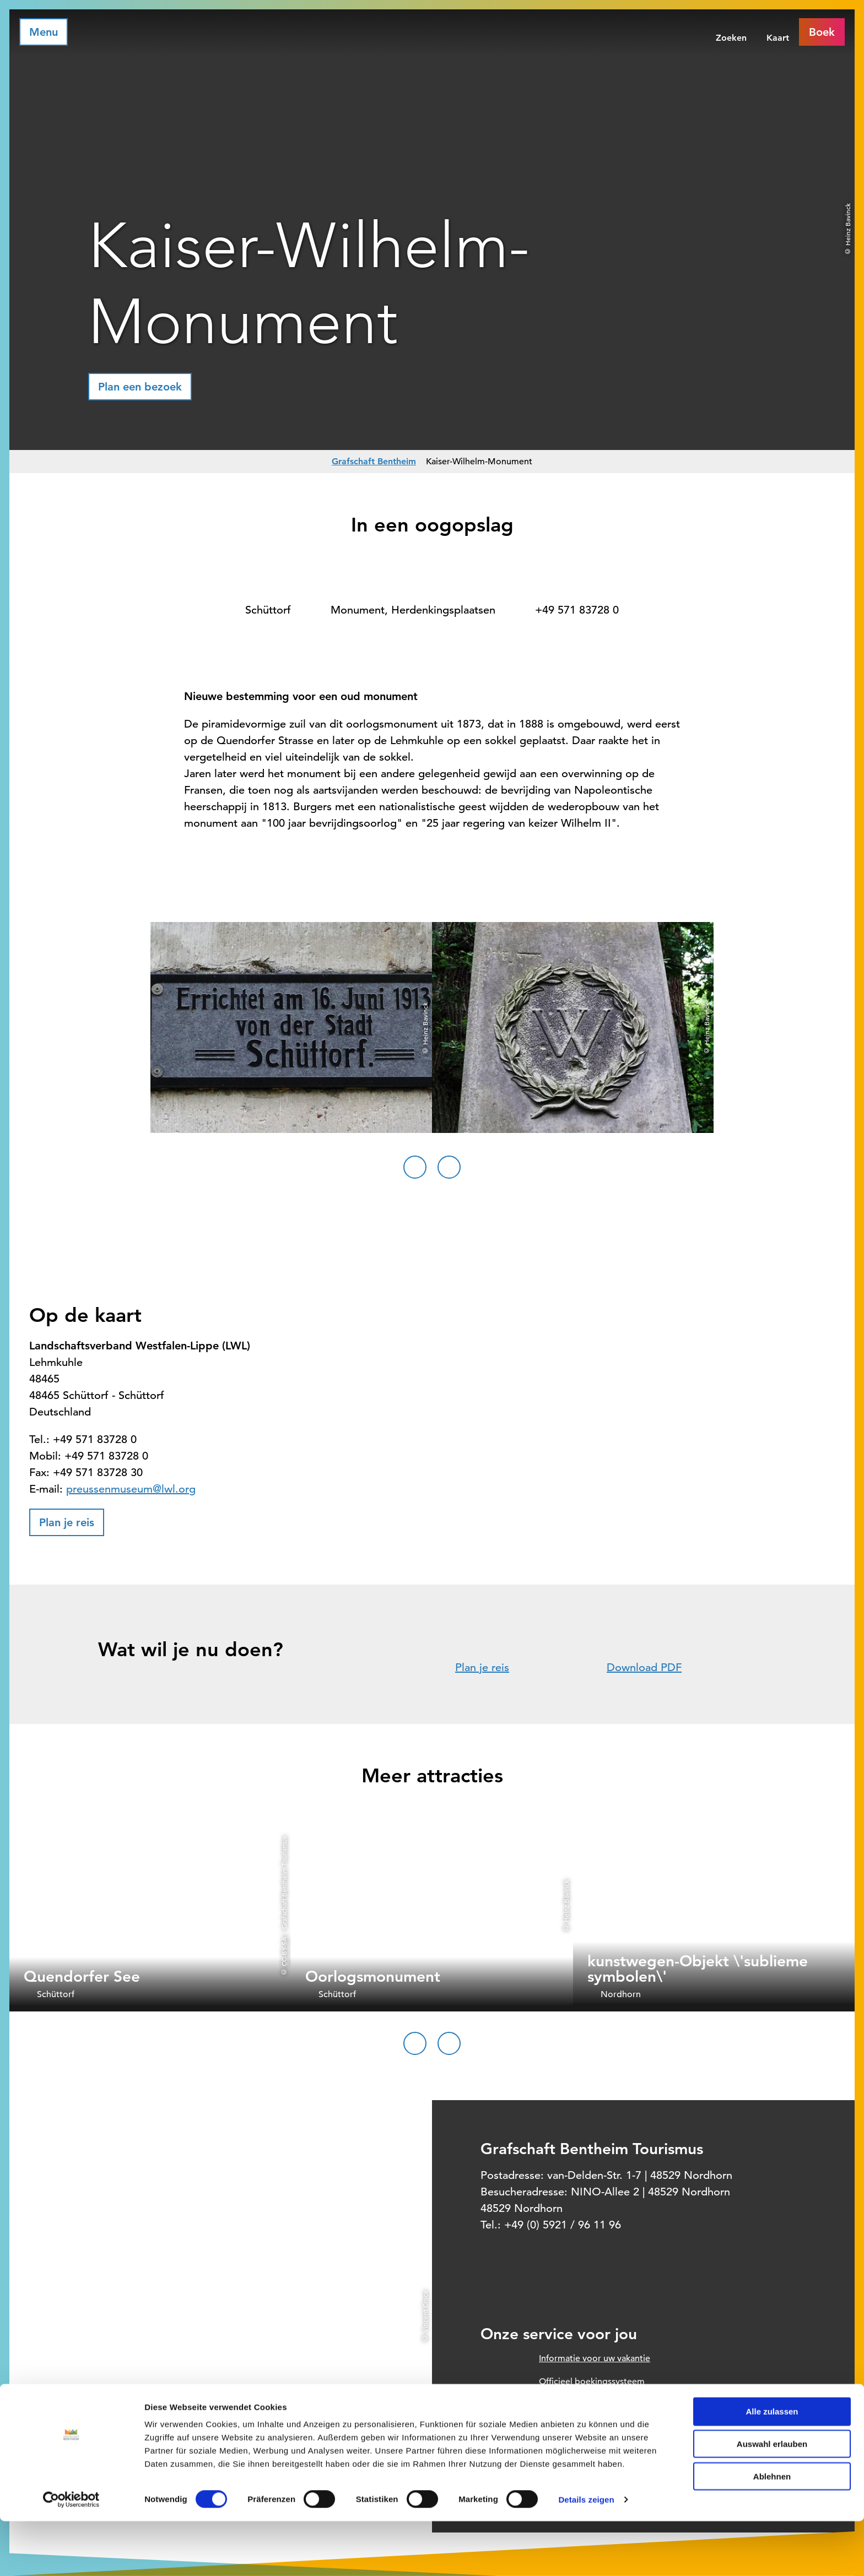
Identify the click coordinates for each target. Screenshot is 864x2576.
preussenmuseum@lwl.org (131, 1489)
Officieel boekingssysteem (592, 2381)
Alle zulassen (772, 2466)
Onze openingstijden (581, 2427)
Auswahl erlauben (772, 2498)
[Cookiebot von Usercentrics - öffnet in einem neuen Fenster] (71, 2554)
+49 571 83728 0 (577, 610)
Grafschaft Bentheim (374, 461)
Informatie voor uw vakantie (594, 2358)
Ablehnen (772, 2531)
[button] (140, 386)
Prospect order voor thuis (590, 2404)
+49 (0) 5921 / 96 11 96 (562, 2225)
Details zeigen (586, 2554)
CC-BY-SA (283, 1951)
